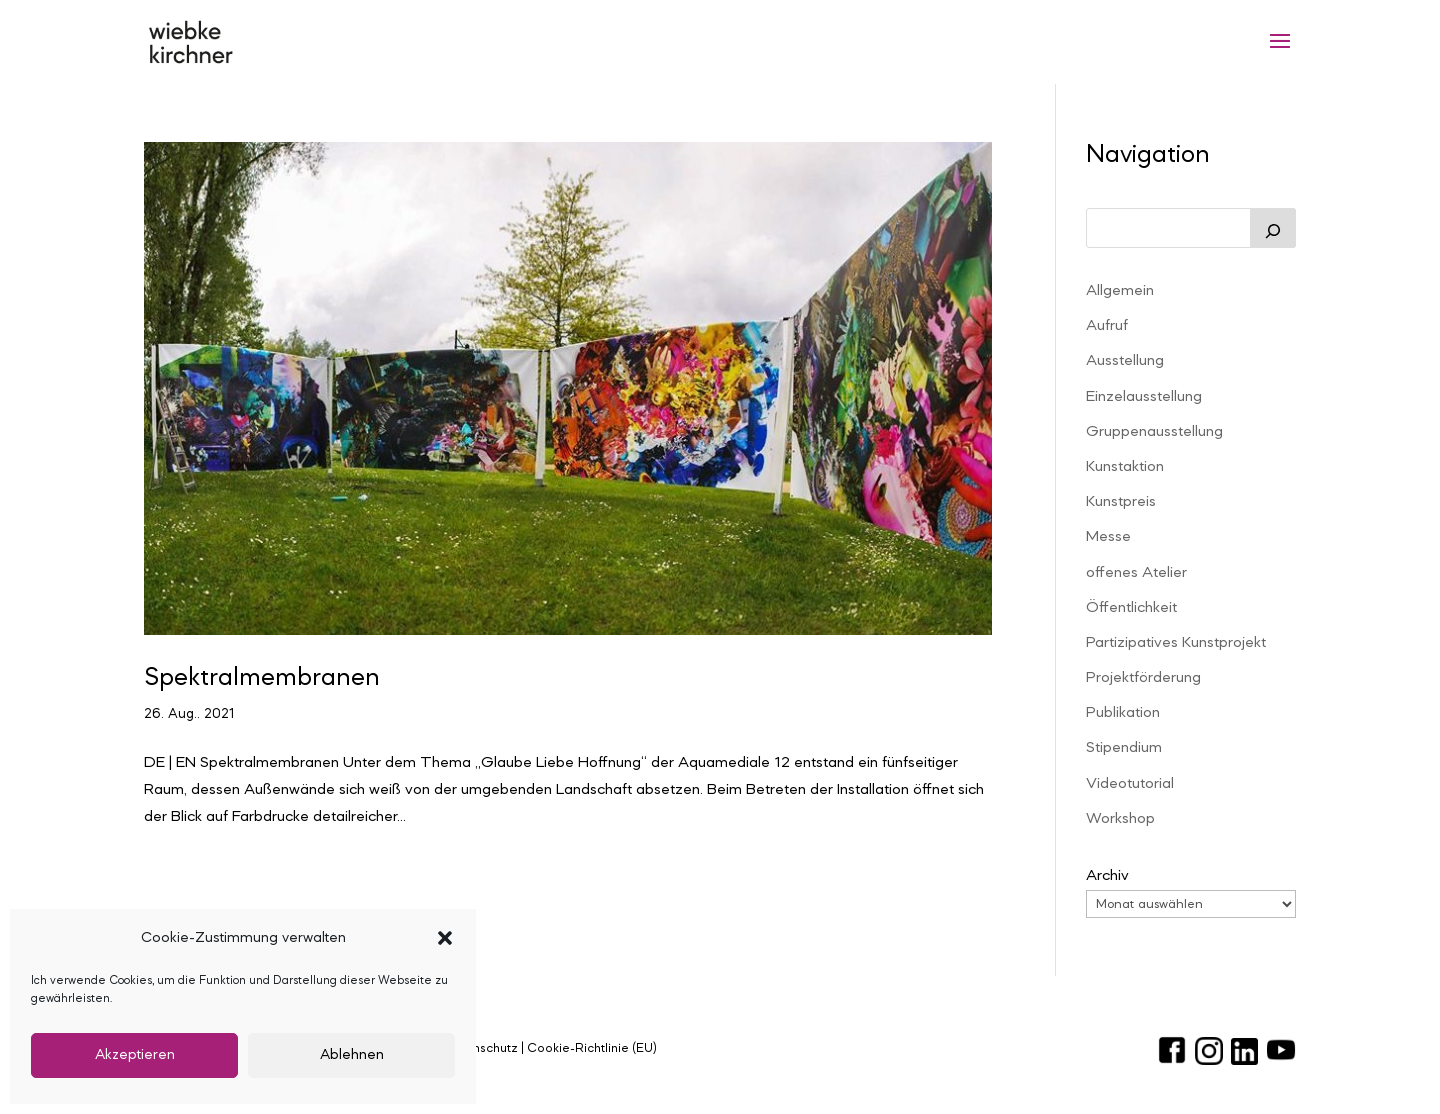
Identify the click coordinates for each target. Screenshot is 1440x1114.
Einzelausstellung (1144, 397)
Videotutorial (1130, 784)
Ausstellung (1125, 361)
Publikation (1123, 713)
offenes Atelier (1136, 573)
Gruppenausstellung (1154, 432)
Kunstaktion (1125, 467)
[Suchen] (1273, 228)
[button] (445, 938)
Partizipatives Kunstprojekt (1176, 643)
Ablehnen (352, 1055)
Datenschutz (480, 1048)
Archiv (1107, 876)
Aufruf (1107, 326)
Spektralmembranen (262, 678)
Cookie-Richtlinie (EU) (592, 1048)
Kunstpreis (1121, 502)
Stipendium (1124, 748)
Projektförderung (1143, 678)
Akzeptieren (135, 1055)
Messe (1108, 537)
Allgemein (1120, 291)
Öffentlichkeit (1131, 608)
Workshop (1120, 819)
